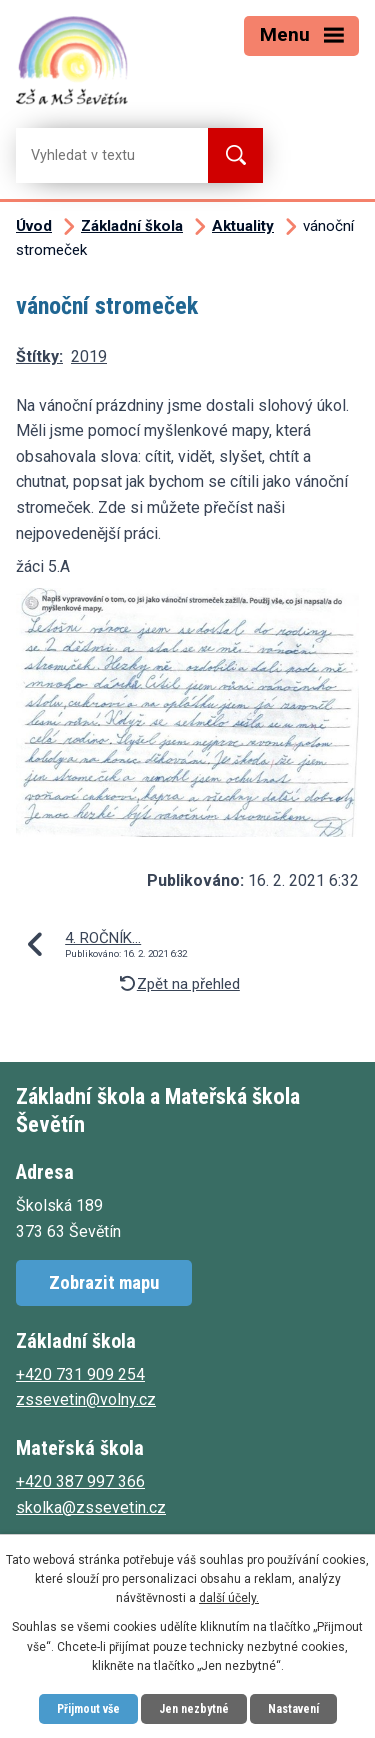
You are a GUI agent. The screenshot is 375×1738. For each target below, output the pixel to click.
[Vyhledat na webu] (96, 155)
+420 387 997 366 (80, 1481)
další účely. (229, 1598)
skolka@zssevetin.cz (91, 1507)
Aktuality (243, 226)
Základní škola (132, 226)
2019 (89, 356)
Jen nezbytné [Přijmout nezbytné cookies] (194, 1709)
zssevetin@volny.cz (86, 1399)
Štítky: (39, 356)
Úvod (34, 226)
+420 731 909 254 (80, 1374)
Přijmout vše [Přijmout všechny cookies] (88, 1709)
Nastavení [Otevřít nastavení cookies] (293, 1709)
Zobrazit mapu (104, 1282)
